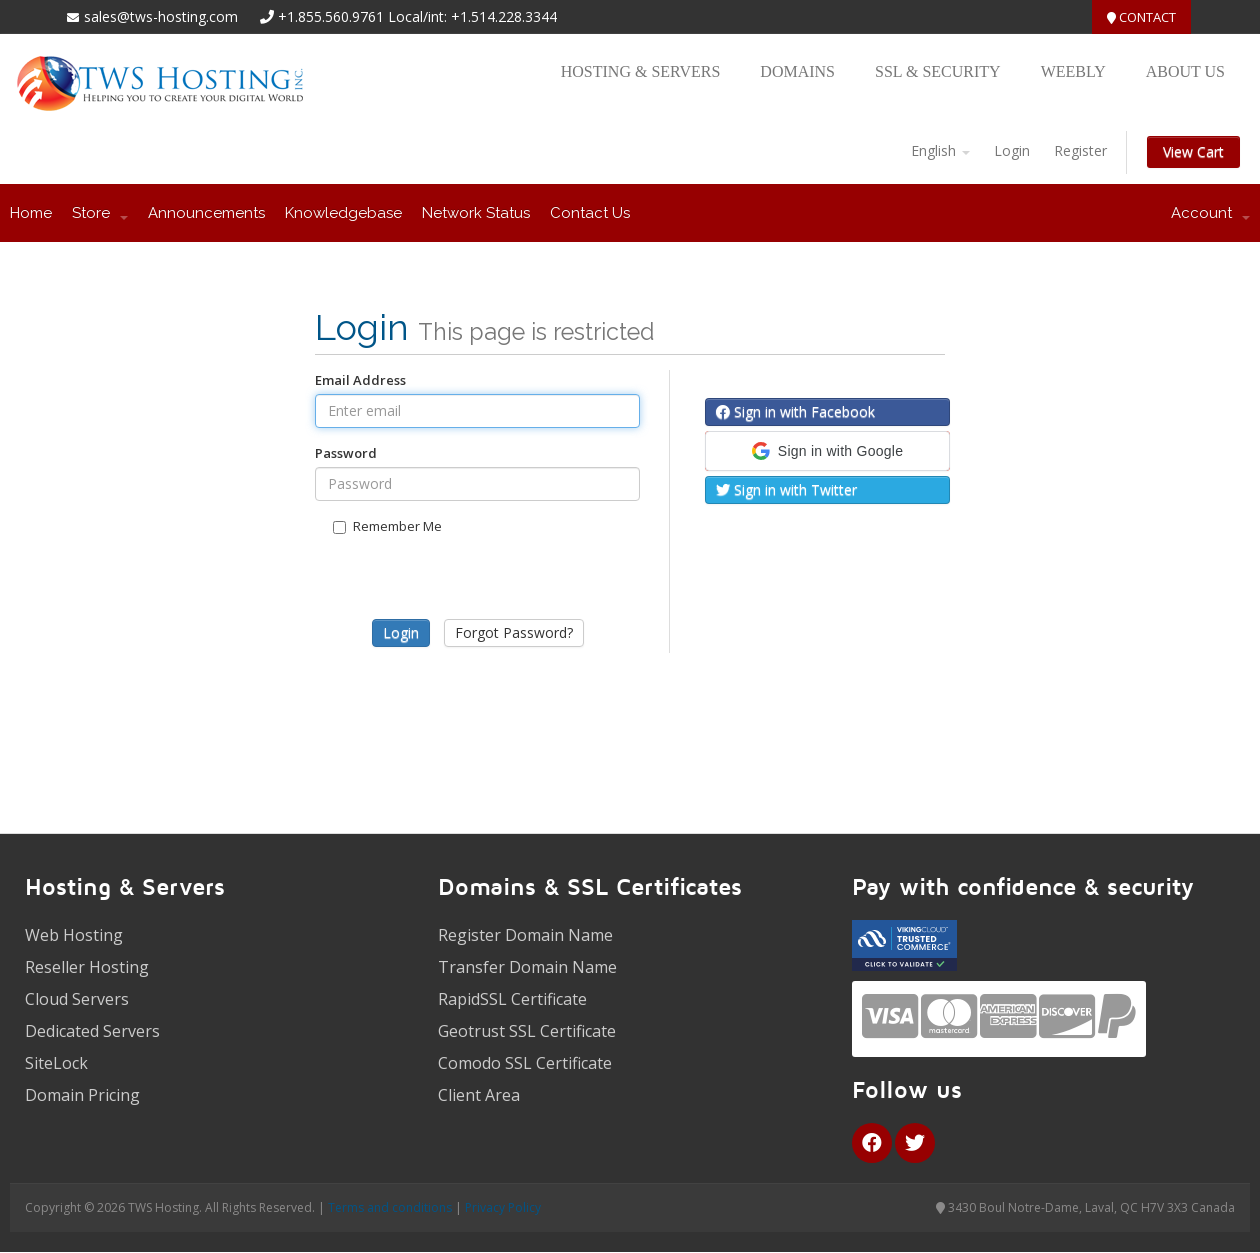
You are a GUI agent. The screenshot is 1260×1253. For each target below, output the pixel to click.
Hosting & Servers (641, 71)
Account (1210, 213)
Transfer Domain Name (527, 967)
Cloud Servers (77, 999)
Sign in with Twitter (786, 489)
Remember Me (387, 526)
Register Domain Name (525, 935)
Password (346, 453)
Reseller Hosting (87, 967)
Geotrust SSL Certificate (527, 1031)
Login (1012, 150)
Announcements (206, 213)
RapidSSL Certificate (512, 999)
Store (100, 213)
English (940, 150)
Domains (797, 71)
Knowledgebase (343, 213)
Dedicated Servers (92, 1031)
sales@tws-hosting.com (152, 16)
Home (31, 213)
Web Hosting (74, 935)
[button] (827, 451)
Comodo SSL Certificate (525, 1063)
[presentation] (478, 601)
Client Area (479, 1095)
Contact (1141, 17)
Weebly (1073, 71)
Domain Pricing (82, 1095)
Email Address (360, 380)
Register (1080, 150)
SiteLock (56, 1063)
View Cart (1193, 151)
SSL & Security (938, 71)
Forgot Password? (514, 632)
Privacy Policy (503, 1207)
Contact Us (590, 213)
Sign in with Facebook (795, 411)
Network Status (476, 213)
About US (1185, 71)
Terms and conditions (390, 1207)
